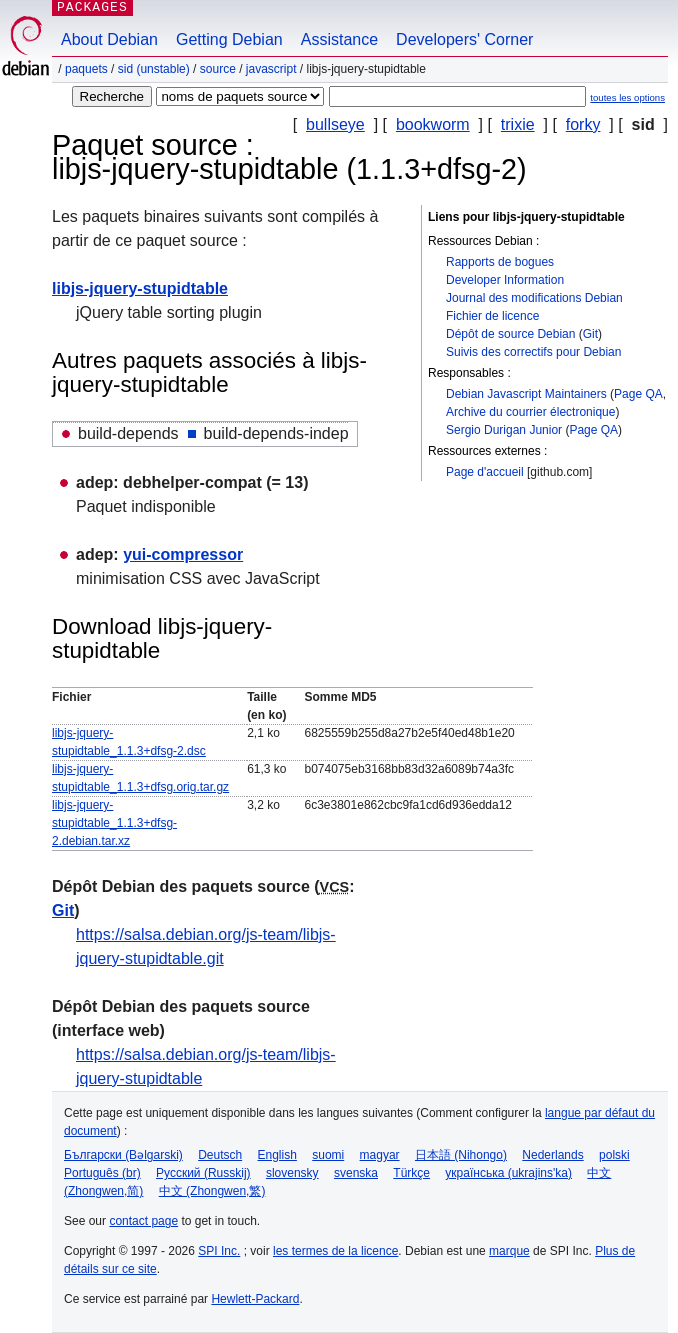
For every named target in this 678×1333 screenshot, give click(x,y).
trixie (518, 124)
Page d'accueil (485, 472)
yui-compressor (183, 554)
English (277, 1155)
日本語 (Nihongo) (461, 1155)
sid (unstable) (154, 69)
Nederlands (552, 1155)
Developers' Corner (464, 39)
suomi (328, 1155)
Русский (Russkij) (203, 1173)
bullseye (335, 124)
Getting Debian (229, 39)
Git (590, 334)
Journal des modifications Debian (534, 298)
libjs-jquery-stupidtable (140, 288)
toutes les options (627, 97)
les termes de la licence (335, 1251)
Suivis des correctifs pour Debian (533, 352)
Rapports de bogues (500, 262)
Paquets (86, 69)
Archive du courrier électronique (530, 412)
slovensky (292, 1173)
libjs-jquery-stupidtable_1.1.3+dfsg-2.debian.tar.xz (114, 823)
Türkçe (411, 1173)
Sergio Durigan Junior (504, 430)
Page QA (638, 394)
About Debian (109, 39)
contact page (143, 1221)
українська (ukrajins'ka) (508, 1173)
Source (218, 69)
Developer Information (505, 280)
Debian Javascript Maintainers (526, 394)
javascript (271, 69)
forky (583, 124)
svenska (356, 1173)
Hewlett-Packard (255, 1299)
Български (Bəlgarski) (123, 1155)
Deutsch (220, 1155)
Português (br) (102, 1173)
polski (614, 1155)
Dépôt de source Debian (510, 334)
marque (509, 1251)
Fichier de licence (492, 316)
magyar (380, 1155)
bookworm (433, 124)
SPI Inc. (219, 1251)
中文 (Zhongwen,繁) (212, 1191)
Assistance (339, 39)
